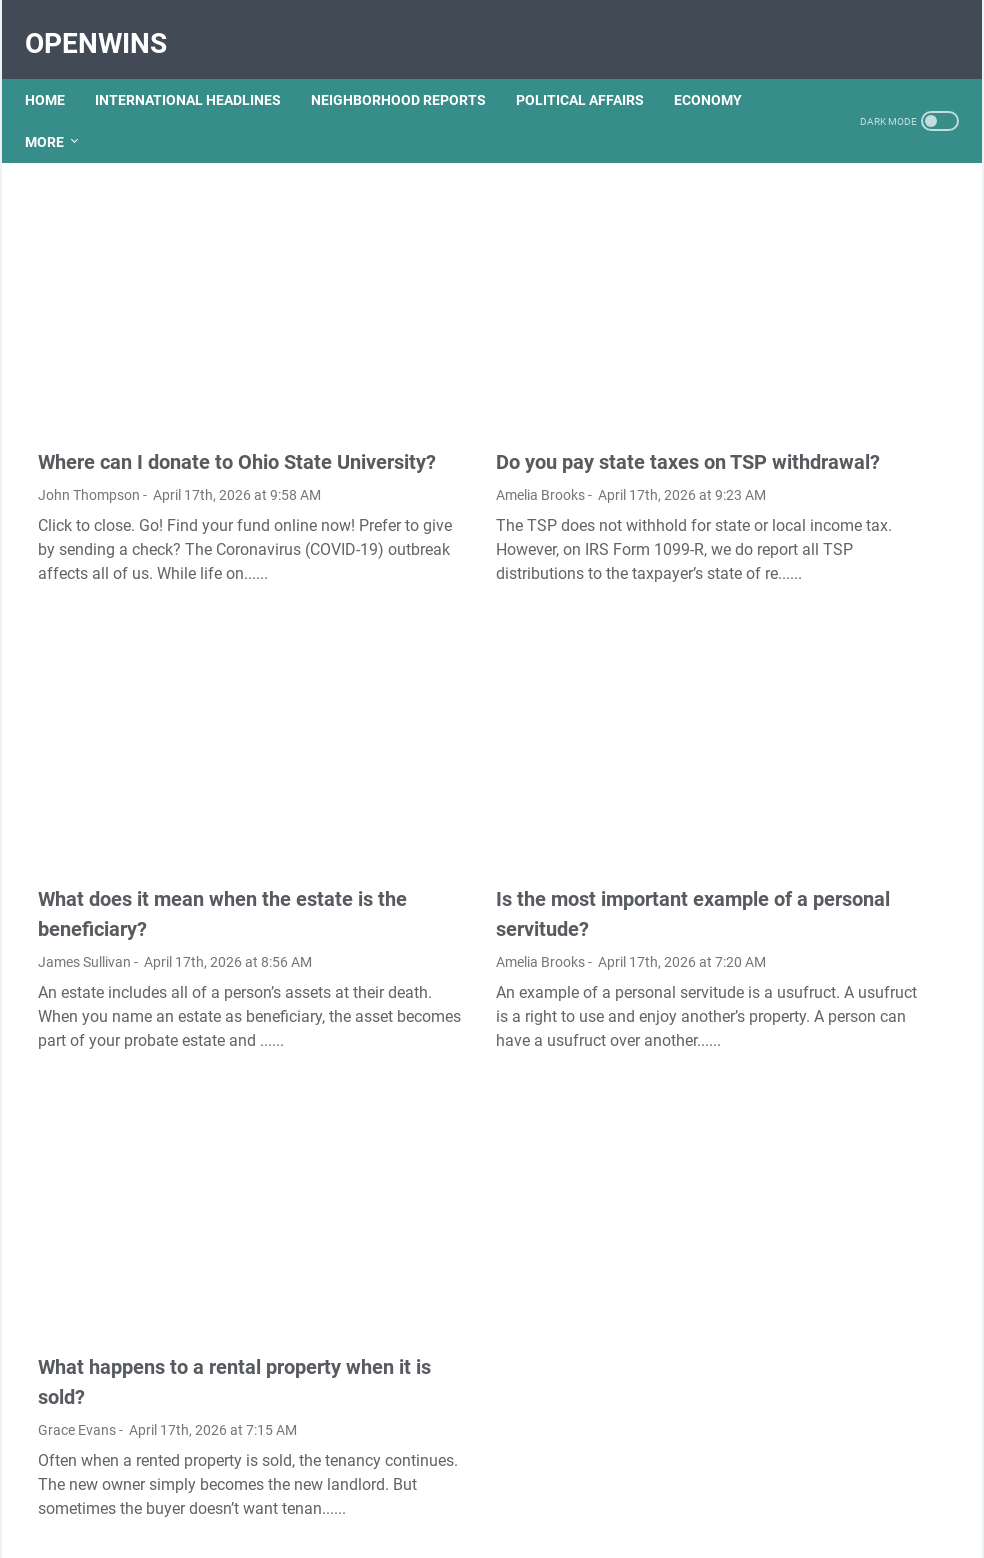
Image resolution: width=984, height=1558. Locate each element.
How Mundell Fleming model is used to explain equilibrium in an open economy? (837, 246)
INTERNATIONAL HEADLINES (201, 69)
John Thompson (89, 427)
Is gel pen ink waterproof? (824, 1116)
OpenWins (109, 23)
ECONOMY (72, 111)
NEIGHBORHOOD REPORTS (411, 69)
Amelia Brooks (399, 427)
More (155, 111)
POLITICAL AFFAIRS (593, 69)
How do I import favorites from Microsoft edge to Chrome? (823, 386)
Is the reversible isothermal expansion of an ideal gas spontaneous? (828, 1058)
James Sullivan (84, 864)
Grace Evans (77, 1276)
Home (58, 69)
